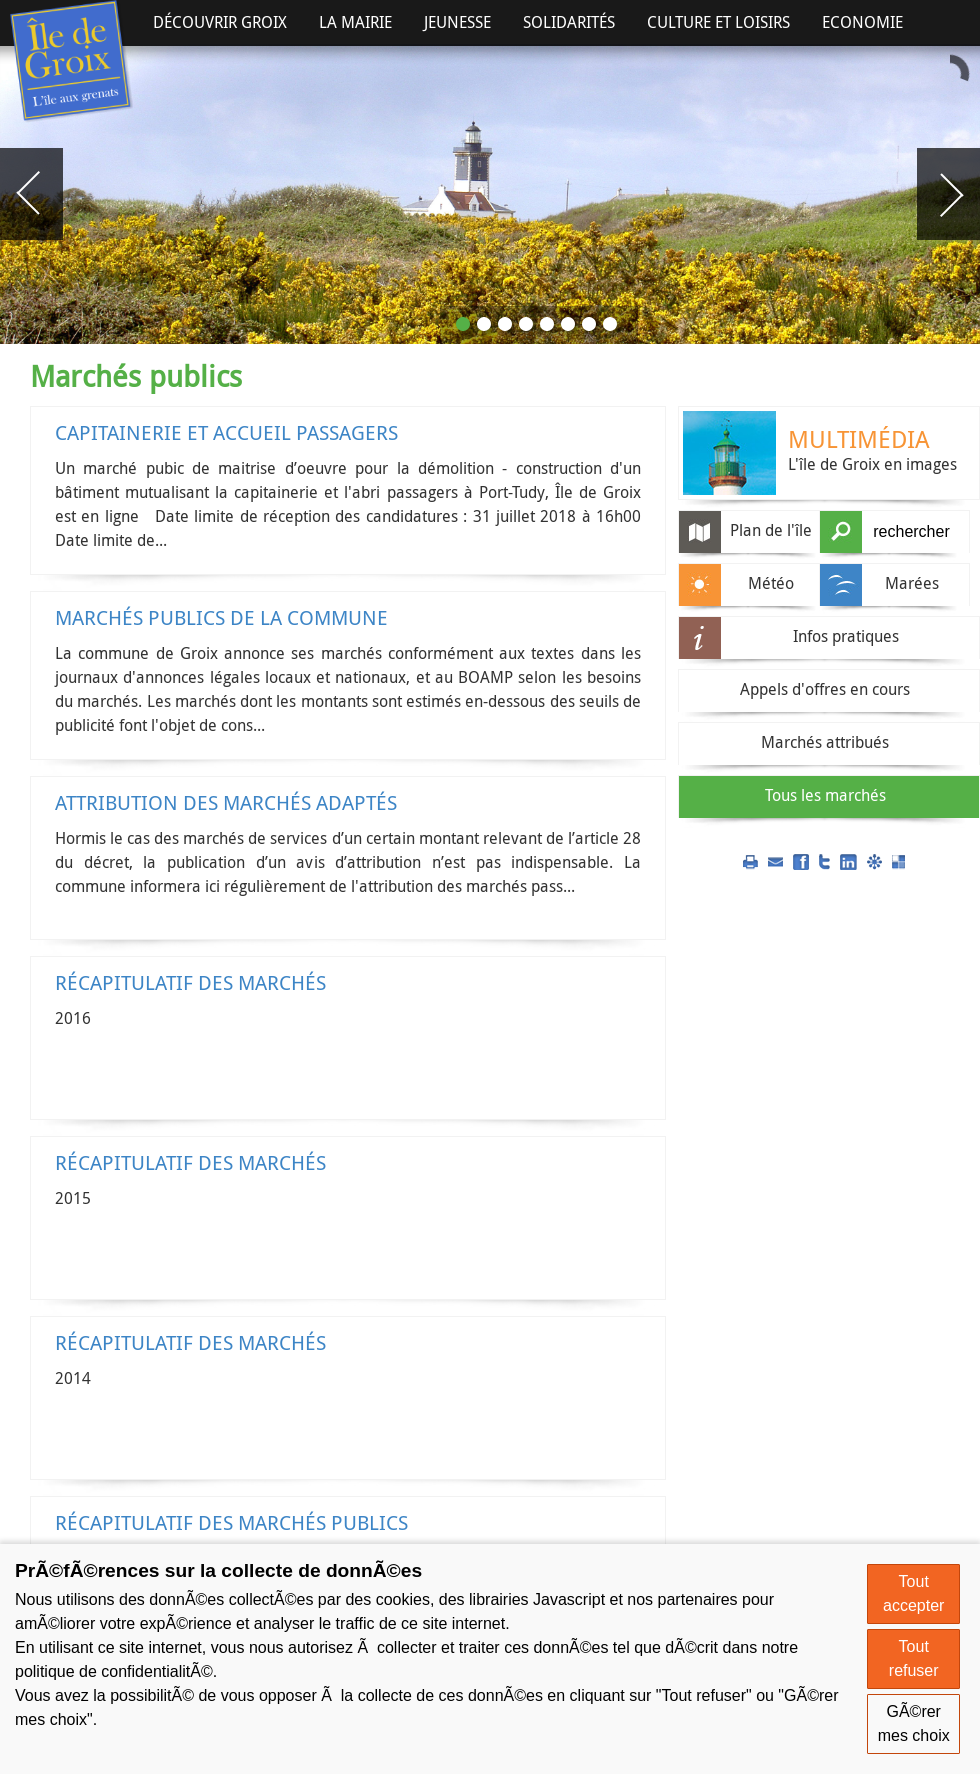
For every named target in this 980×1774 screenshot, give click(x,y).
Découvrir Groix (220, 22)
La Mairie (355, 22)
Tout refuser (914, 1658)
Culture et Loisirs (718, 22)
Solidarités (569, 22)
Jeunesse (457, 22)
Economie (862, 22)
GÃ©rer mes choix (914, 1723)
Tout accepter (913, 1593)
